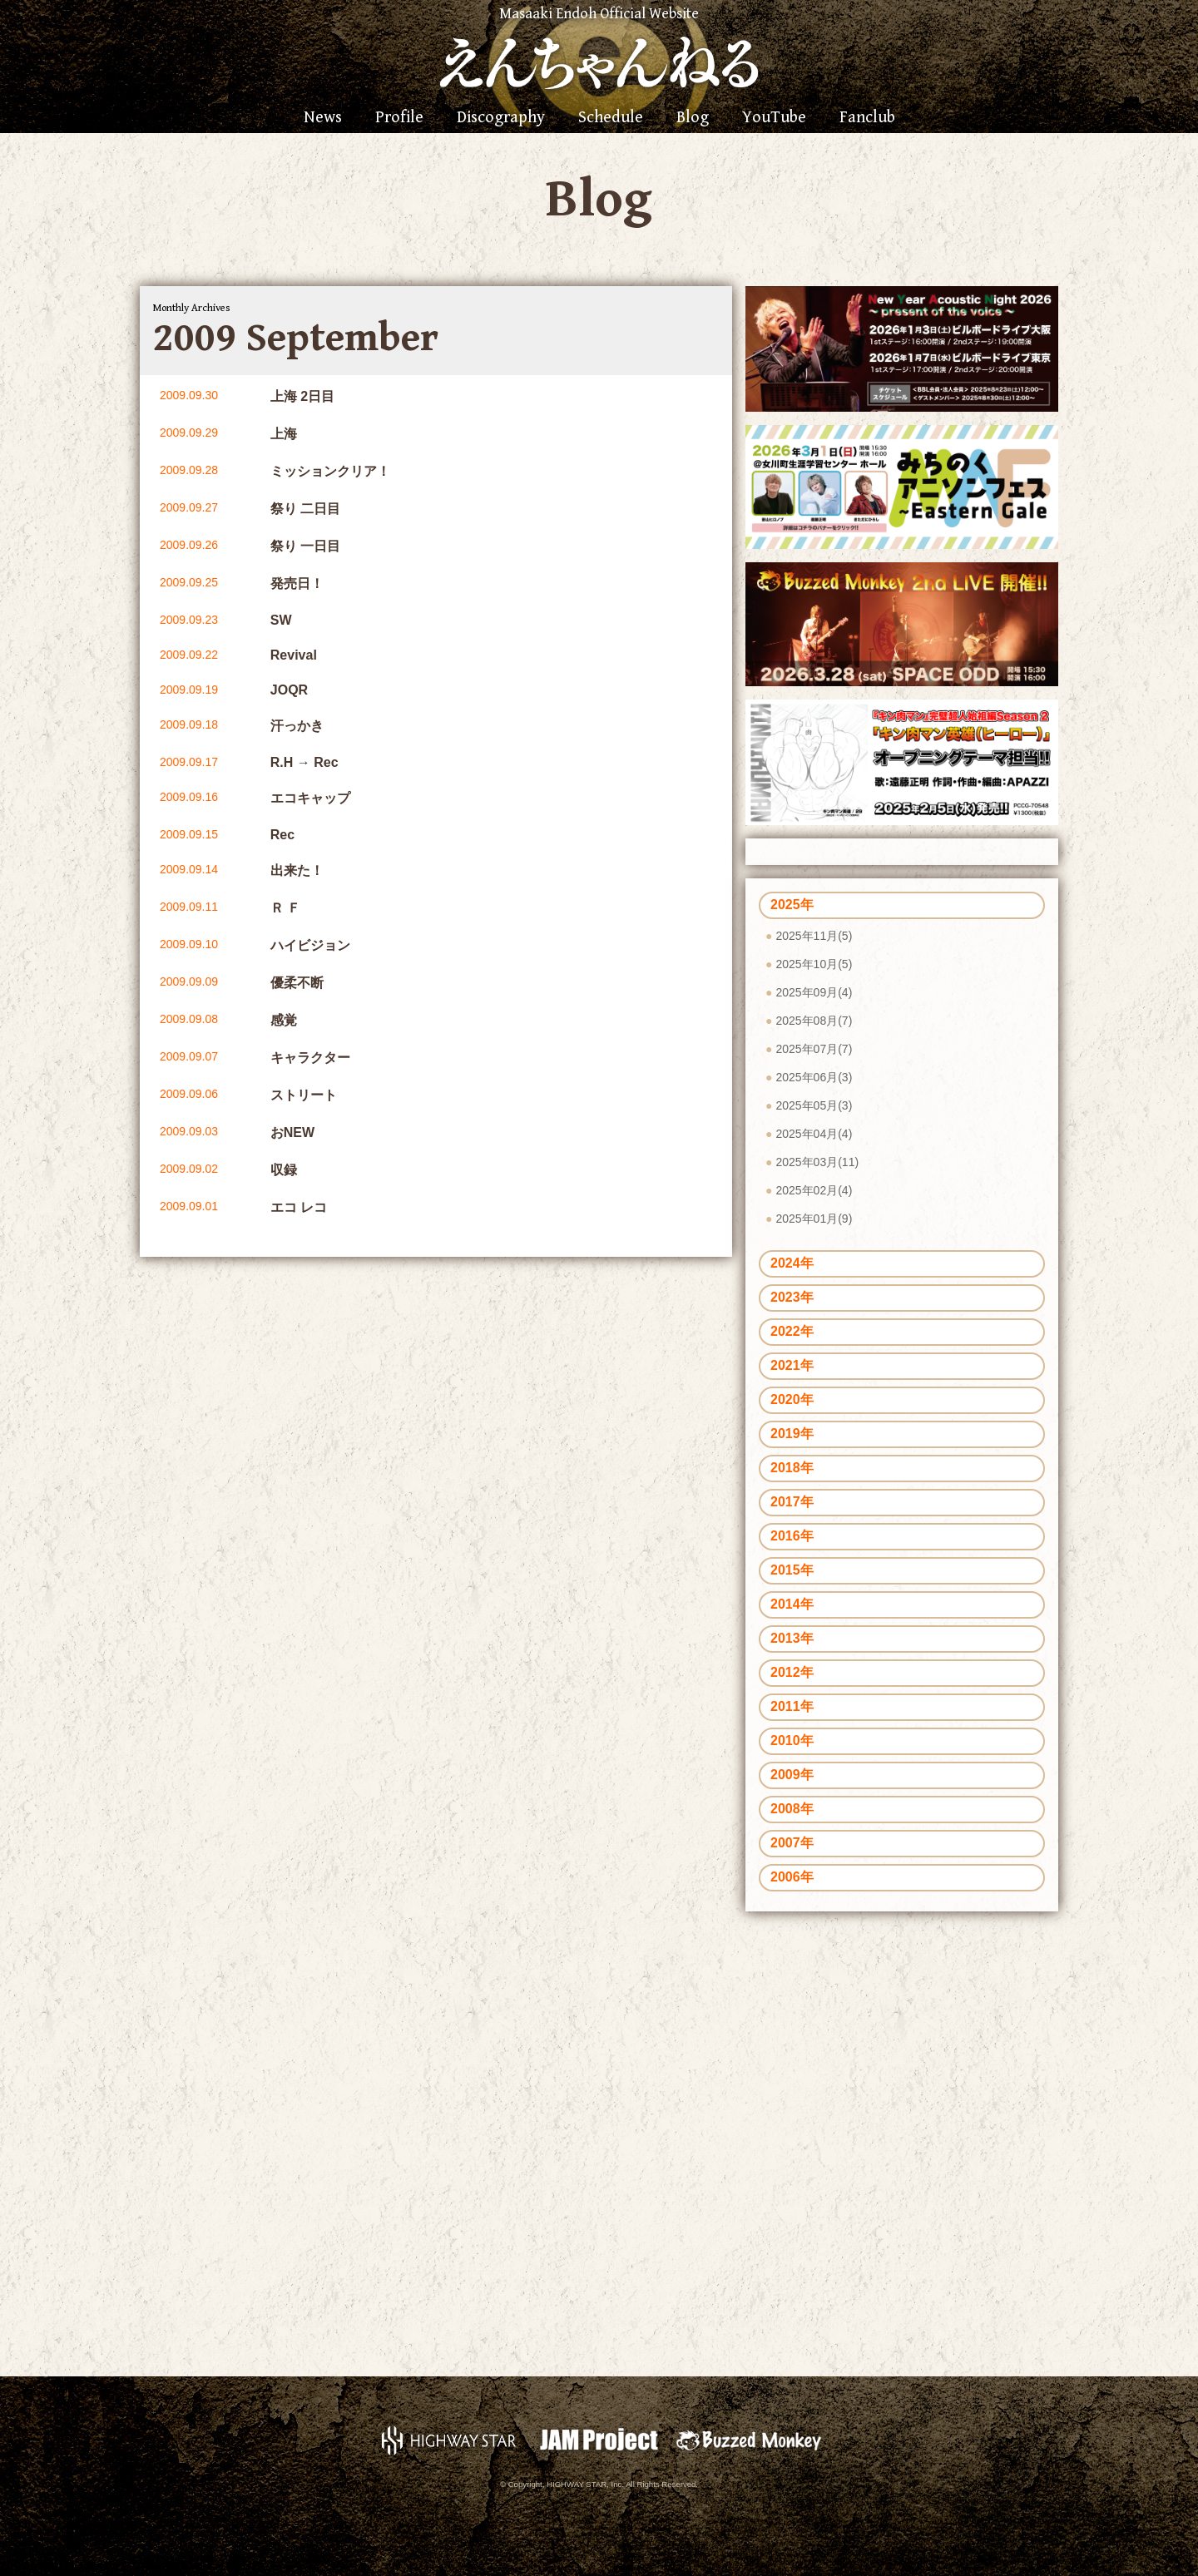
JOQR (289, 690)
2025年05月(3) (813, 1105)
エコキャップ (310, 798)
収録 (283, 1170)
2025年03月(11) (817, 1162)
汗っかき (297, 726)
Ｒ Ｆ (285, 908)
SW (281, 620)
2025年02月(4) (813, 1190)
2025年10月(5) (813, 964)
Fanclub (867, 118)
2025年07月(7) (813, 1049)
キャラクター (310, 1058)
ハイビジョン (310, 945)
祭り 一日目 (305, 546)
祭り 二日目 (305, 509)
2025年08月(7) (813, 1020)
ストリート (303, 1095)
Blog (692, 118)
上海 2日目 (302, 396)
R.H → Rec (304, 762)
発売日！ (297, 583)
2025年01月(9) (813, 1218)
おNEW (292, 1132)
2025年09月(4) (813, 992)
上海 (283, 434)
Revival (293, 655)
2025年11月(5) (813, 935)
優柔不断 (297, 983)
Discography (501, 118)
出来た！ (297, 870)
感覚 (283, 1020)
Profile (399, 118)
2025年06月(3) (813, 1077)
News (323, 118)
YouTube (774, 118)
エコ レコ (298, 1207)
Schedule (610, 118)
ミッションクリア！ (330, 471)
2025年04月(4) (813, 1133)
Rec (282, 835)
